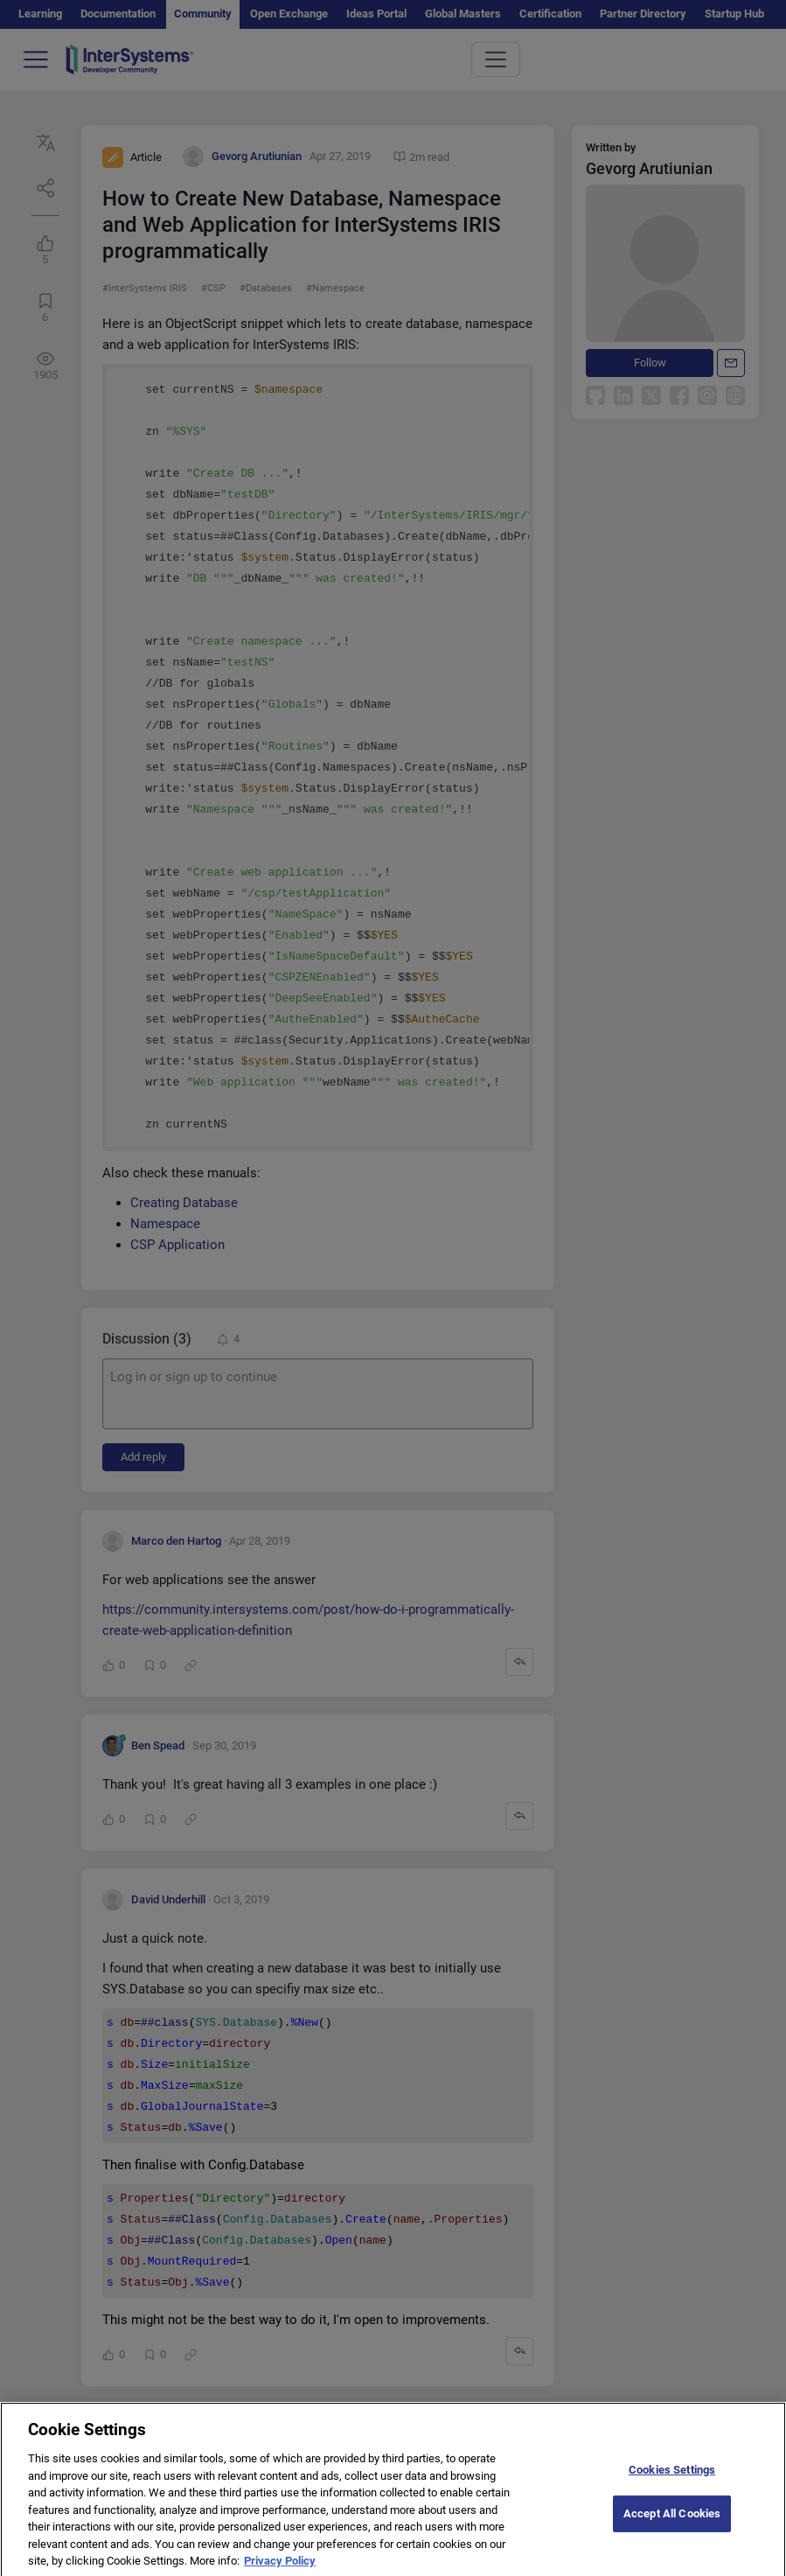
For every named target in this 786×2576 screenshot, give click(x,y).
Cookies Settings (672, 2482)
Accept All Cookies (671, 2526)
